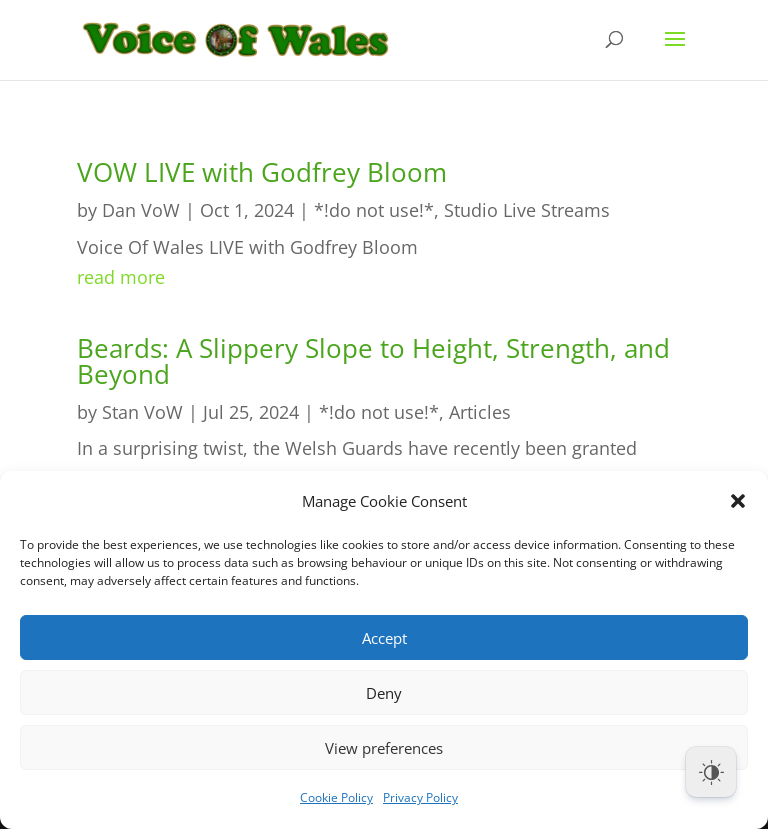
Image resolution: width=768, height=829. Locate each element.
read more (121, 277)
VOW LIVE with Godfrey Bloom (262, 172)
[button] (738, 501)
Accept (384, 638)
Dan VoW (141, 210)
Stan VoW (142, 412)
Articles (480, 412)
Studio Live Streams (527, 210)
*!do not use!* (374, 210)
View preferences (384, 748)
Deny (384, 693)
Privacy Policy (420, 797)
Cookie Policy (336, 797)
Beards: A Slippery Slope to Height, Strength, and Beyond (373, 361)
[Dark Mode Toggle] (711, 772)
